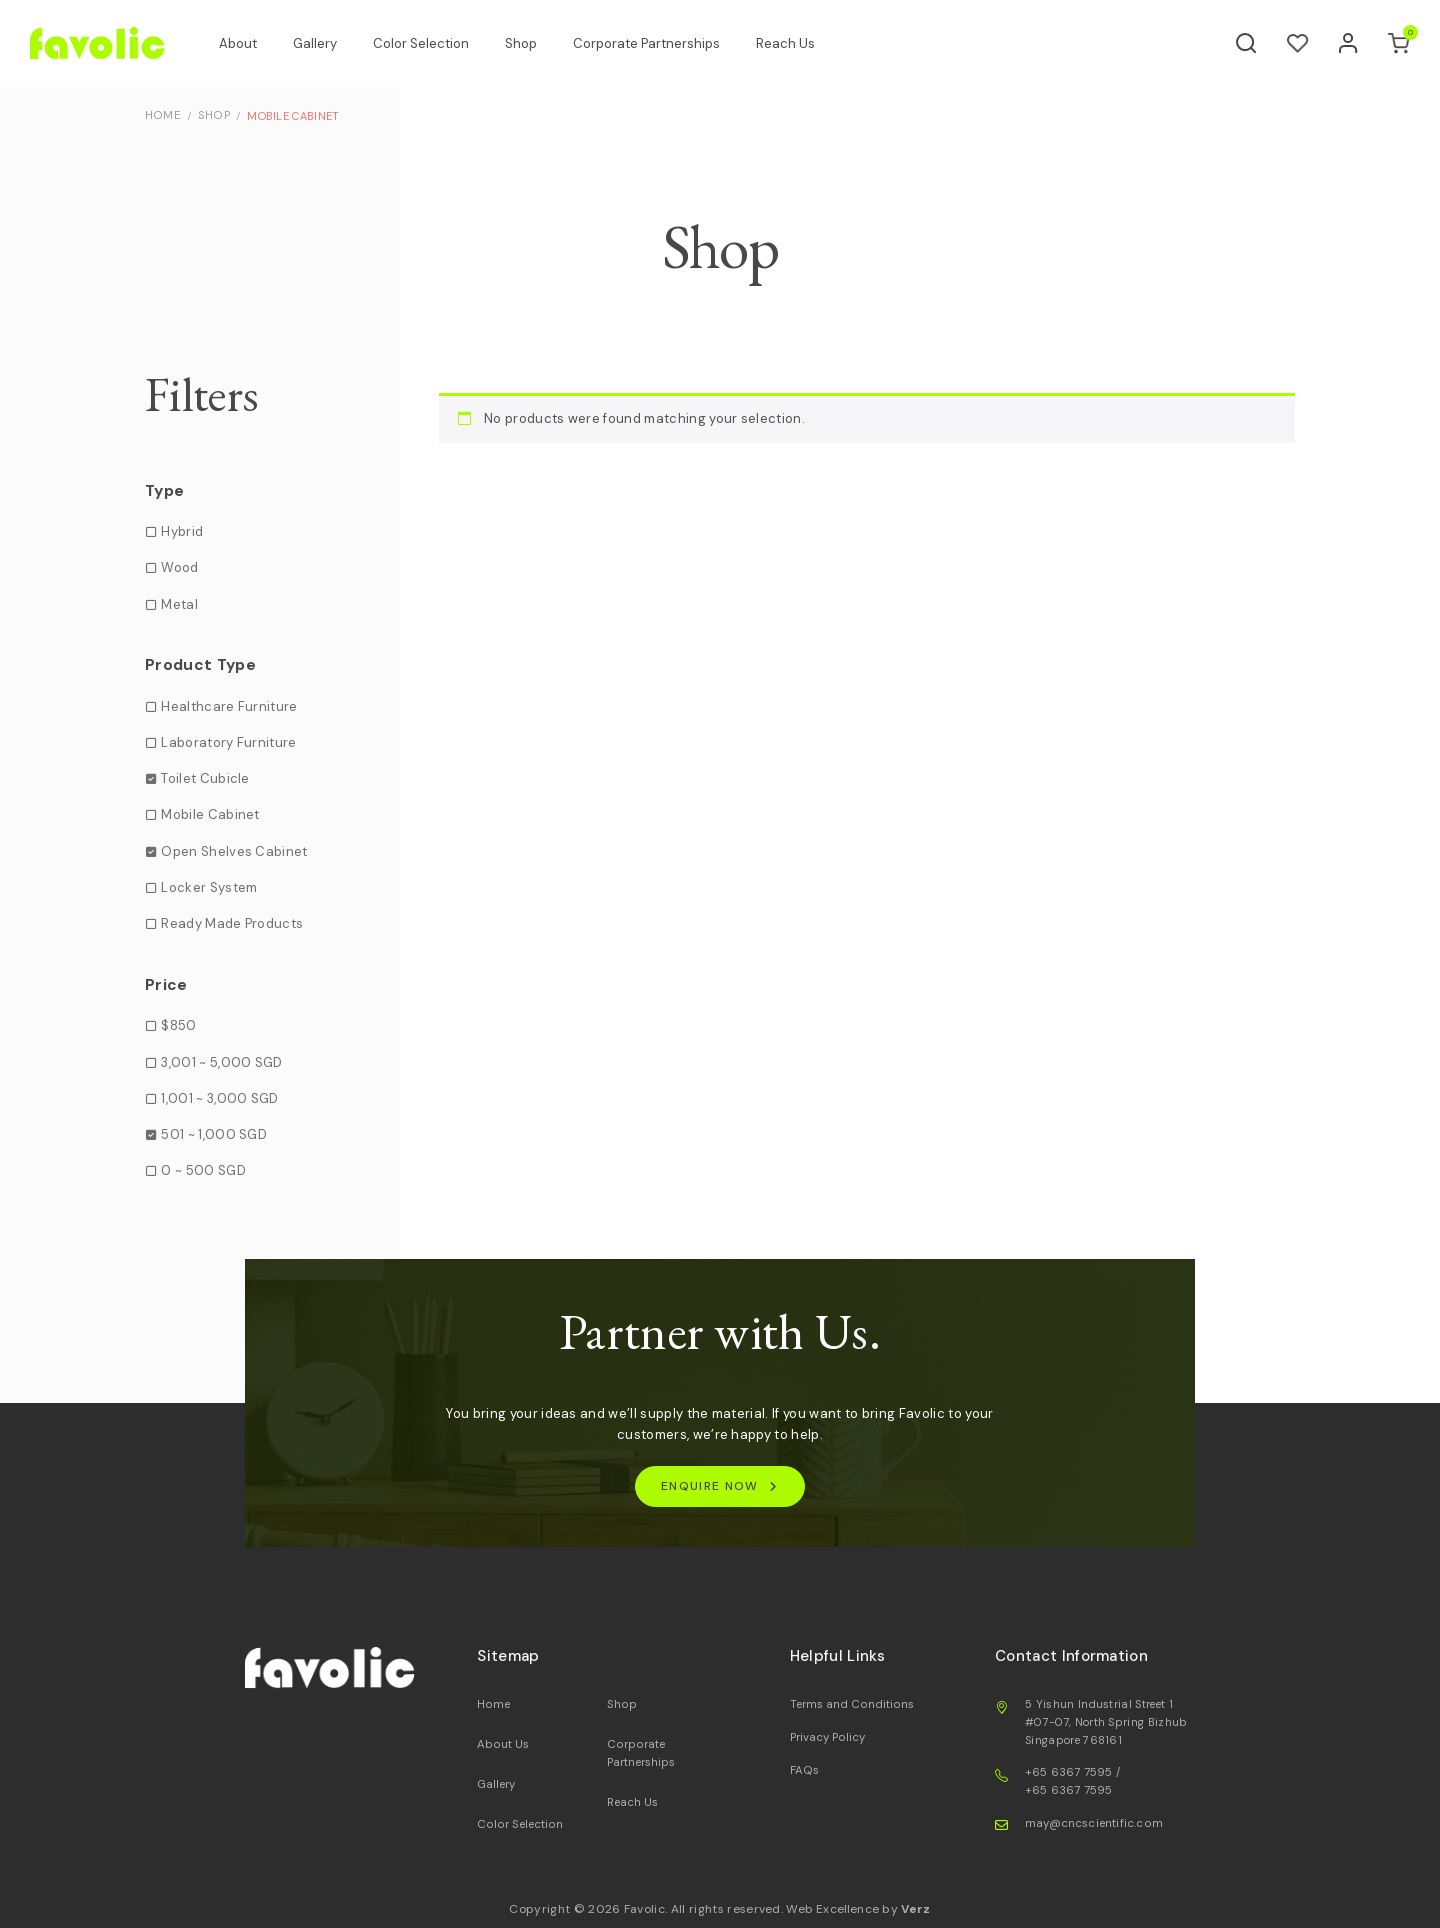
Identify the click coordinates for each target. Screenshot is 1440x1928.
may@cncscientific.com (1091, 1823)
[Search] (1246, 43)
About (248, 43)
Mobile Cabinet (210, 814)
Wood (179, 567)
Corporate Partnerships (656, 43)
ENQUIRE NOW (710, 1486)
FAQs (803, 1770)
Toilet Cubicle (205, 778)
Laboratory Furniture (228, 741)
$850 (178, 1025)
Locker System (209, 886)
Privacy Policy (825, 1737)
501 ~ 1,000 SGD (214, 1134)
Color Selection (431, 43)
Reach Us (795, 43)
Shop (531, 43)
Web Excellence (833, 1908)
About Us (501, 1744)
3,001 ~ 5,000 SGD (221, 1061)
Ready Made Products (232, 923)
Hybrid (182, 531)
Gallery (325, 43)
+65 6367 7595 (1069, 1773)
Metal (179, 603)
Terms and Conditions (847, 1705)
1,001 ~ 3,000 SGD (219, 1097)
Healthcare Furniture (229, 705)
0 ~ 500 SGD (203, 1170)
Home (492, 1705)
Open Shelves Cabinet (234, 850)
